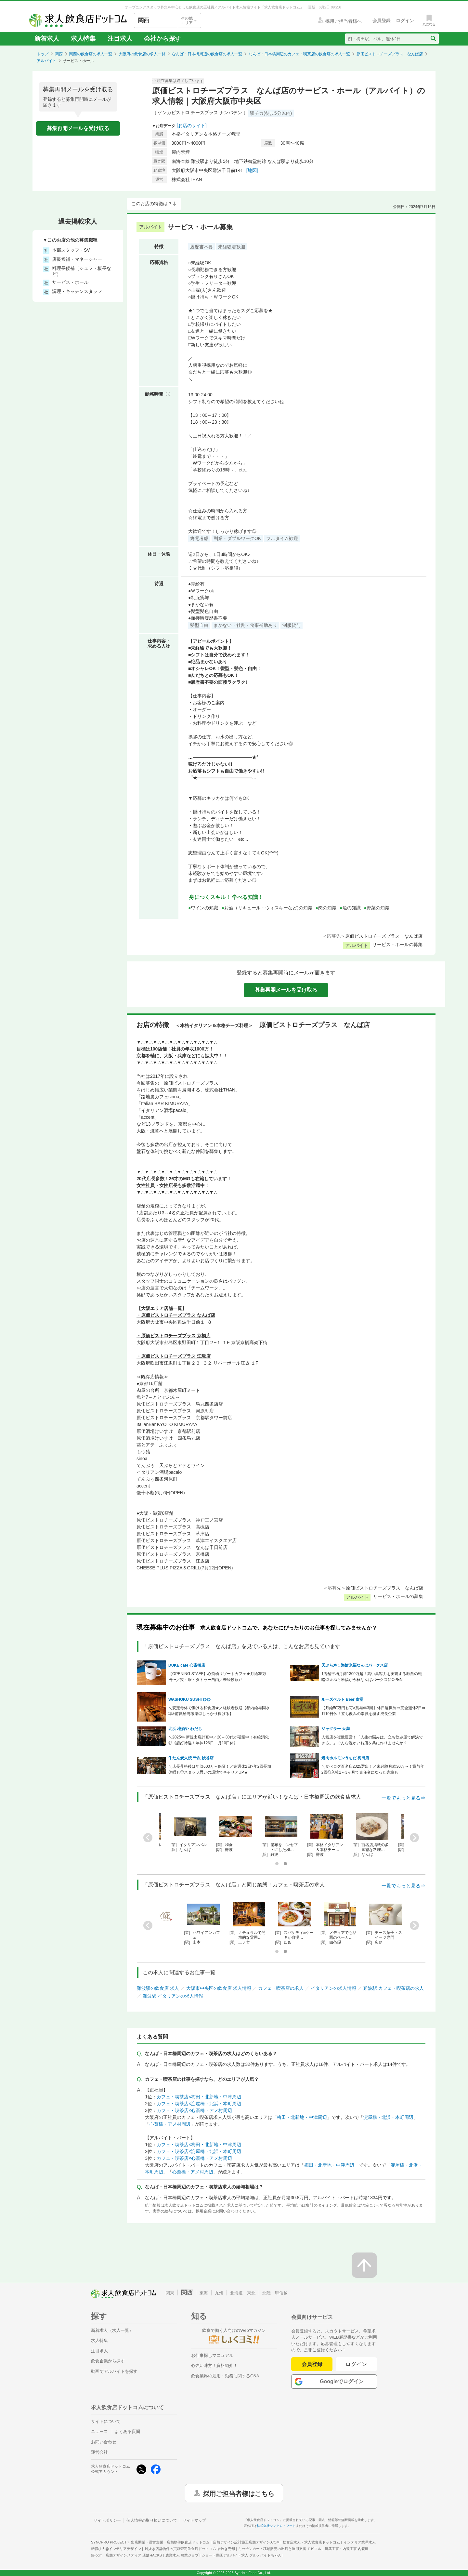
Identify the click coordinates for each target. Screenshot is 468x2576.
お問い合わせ (103, 2441)
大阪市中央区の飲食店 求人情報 (218, 1988)
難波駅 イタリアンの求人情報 (173, 1996)
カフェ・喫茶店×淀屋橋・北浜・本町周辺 (199, 2103)
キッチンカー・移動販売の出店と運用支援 (279, 2549)
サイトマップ (194, 2520)
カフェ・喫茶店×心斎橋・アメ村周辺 (194, 2110)
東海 (204, 2293)
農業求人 (182, 2555)
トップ (42, 54)
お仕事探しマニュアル (212, 2355)
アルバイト (46, 61)
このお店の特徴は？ (151, 203)
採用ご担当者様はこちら (238, 2493)
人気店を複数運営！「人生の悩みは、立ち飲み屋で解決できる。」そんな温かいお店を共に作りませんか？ (372, 1740)
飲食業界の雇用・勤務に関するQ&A (225, 2375)
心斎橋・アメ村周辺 (170, 2124)
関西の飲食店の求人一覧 (90, 54)
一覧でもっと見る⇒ (403, 1798)
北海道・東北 (242, 2293)
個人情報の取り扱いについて (151, 2520)
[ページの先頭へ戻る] (364, 2265)
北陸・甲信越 (275, 2293)
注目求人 (120, 38)
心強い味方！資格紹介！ (214, 2365)
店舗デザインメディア (134, 2555)
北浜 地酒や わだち (185, 1728)
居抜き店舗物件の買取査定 (190, 2549)
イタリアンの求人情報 (333, 1988)
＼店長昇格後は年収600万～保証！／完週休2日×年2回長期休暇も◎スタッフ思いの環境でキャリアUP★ (219, 1769)
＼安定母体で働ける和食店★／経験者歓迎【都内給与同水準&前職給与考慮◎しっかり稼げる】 (219, 1711)
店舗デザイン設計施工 (246, 2542)
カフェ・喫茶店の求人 (281, 1988)
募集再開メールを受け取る (78, 128)
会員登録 (312, 2364)
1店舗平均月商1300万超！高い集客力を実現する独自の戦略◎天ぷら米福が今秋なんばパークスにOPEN (371, 1676)
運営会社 (99, 2452)
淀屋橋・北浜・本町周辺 (388, 2117)
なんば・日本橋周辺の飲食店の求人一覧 (207, 54)
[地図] (252, 170)
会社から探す (162, 38)
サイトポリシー (107, 2520)
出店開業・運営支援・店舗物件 (170, 2542)
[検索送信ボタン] (433, 39)
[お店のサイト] (192, 125)
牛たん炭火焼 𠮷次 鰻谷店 (191, 1758)
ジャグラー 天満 (335, 1728)
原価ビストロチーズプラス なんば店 (390, 54)
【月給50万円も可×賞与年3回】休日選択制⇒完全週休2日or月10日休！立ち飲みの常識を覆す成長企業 (373, 1711)
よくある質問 (127, 2431)
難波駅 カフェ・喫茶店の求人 (393, 1988)
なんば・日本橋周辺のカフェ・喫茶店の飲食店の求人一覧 (299, 54)
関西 (59, 54)
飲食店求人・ (311, 2542)
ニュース (99, 2431)
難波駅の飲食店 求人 (158, 1988)
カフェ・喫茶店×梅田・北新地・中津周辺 (199, 2096)
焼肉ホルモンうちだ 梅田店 (345, 1758)
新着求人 (46, 38)
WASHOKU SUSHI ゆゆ (189, 1699)
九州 (219, 2293)
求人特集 (83, 38)
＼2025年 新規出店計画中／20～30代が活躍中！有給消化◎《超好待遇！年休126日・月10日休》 (218, 1740)
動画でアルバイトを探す (114, 2371)
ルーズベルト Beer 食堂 (342, 1699)
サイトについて (106, 2421)
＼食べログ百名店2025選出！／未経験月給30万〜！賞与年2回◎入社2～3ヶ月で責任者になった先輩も (372, 1769)
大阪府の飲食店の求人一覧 (142, 54)
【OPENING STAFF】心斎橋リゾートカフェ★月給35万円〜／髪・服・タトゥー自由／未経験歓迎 (217, 1676)
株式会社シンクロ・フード (276, 2526)
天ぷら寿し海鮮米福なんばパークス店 (354, 1665)
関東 (170, 2293)
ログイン (356, 2364)
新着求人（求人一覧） (112, 2330)
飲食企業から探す (108, 2360)
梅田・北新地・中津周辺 (302, 2117)
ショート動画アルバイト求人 (241, 2555)
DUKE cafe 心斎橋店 (186, 1665)
